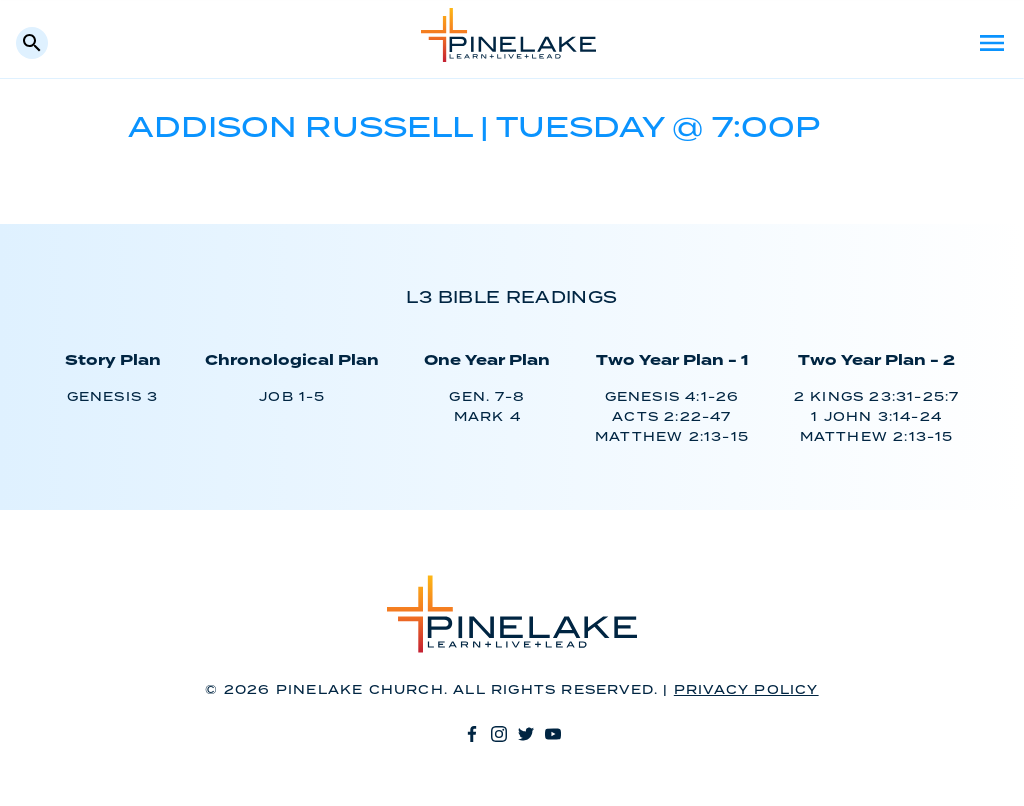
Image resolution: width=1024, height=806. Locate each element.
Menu (992, 43)
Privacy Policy (746, 690)
